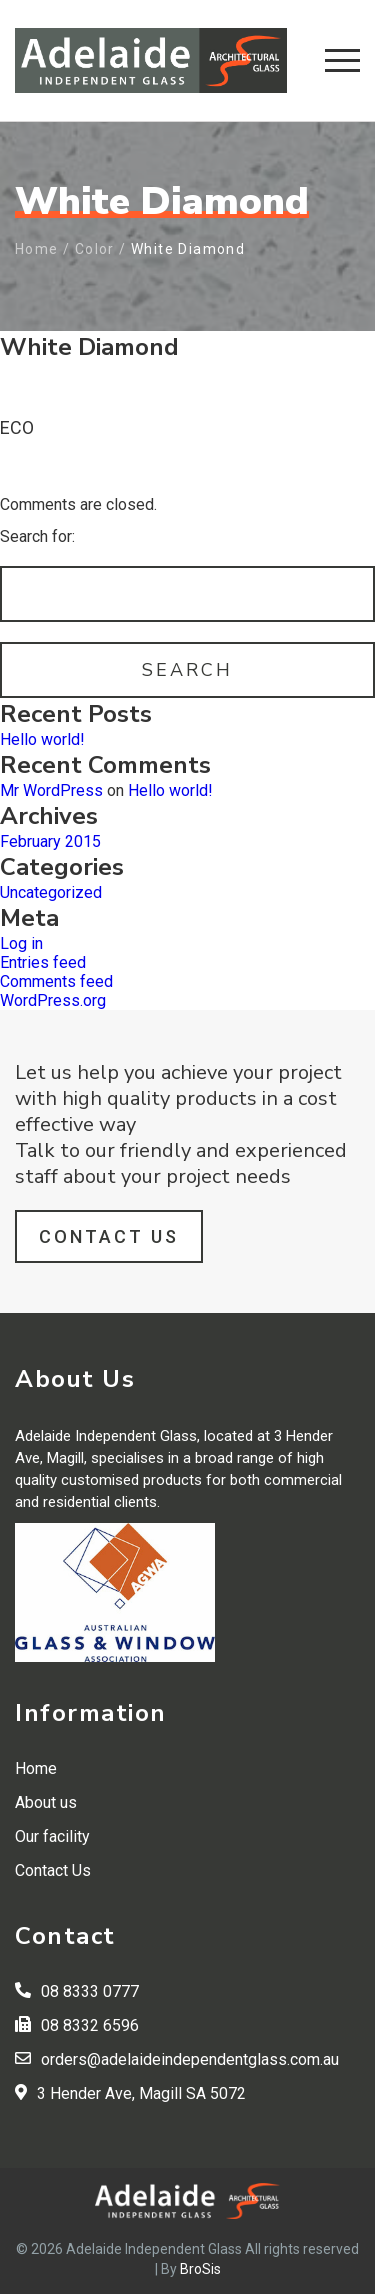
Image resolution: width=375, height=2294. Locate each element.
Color (95, 249)
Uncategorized (51, 892)
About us (46, 1802)
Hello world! (42, 739)
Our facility (52, 1836)
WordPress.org (53, 1000)
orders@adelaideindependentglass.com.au (190, 2059)
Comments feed (56, 981)
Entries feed (43, 962)
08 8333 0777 (90, 1991)
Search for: (37, 536)
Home (37, 249)
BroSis (200, 2269)
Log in (21, 943)
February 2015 (50, 841)
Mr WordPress (51, 790)
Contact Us (109, 1236)
